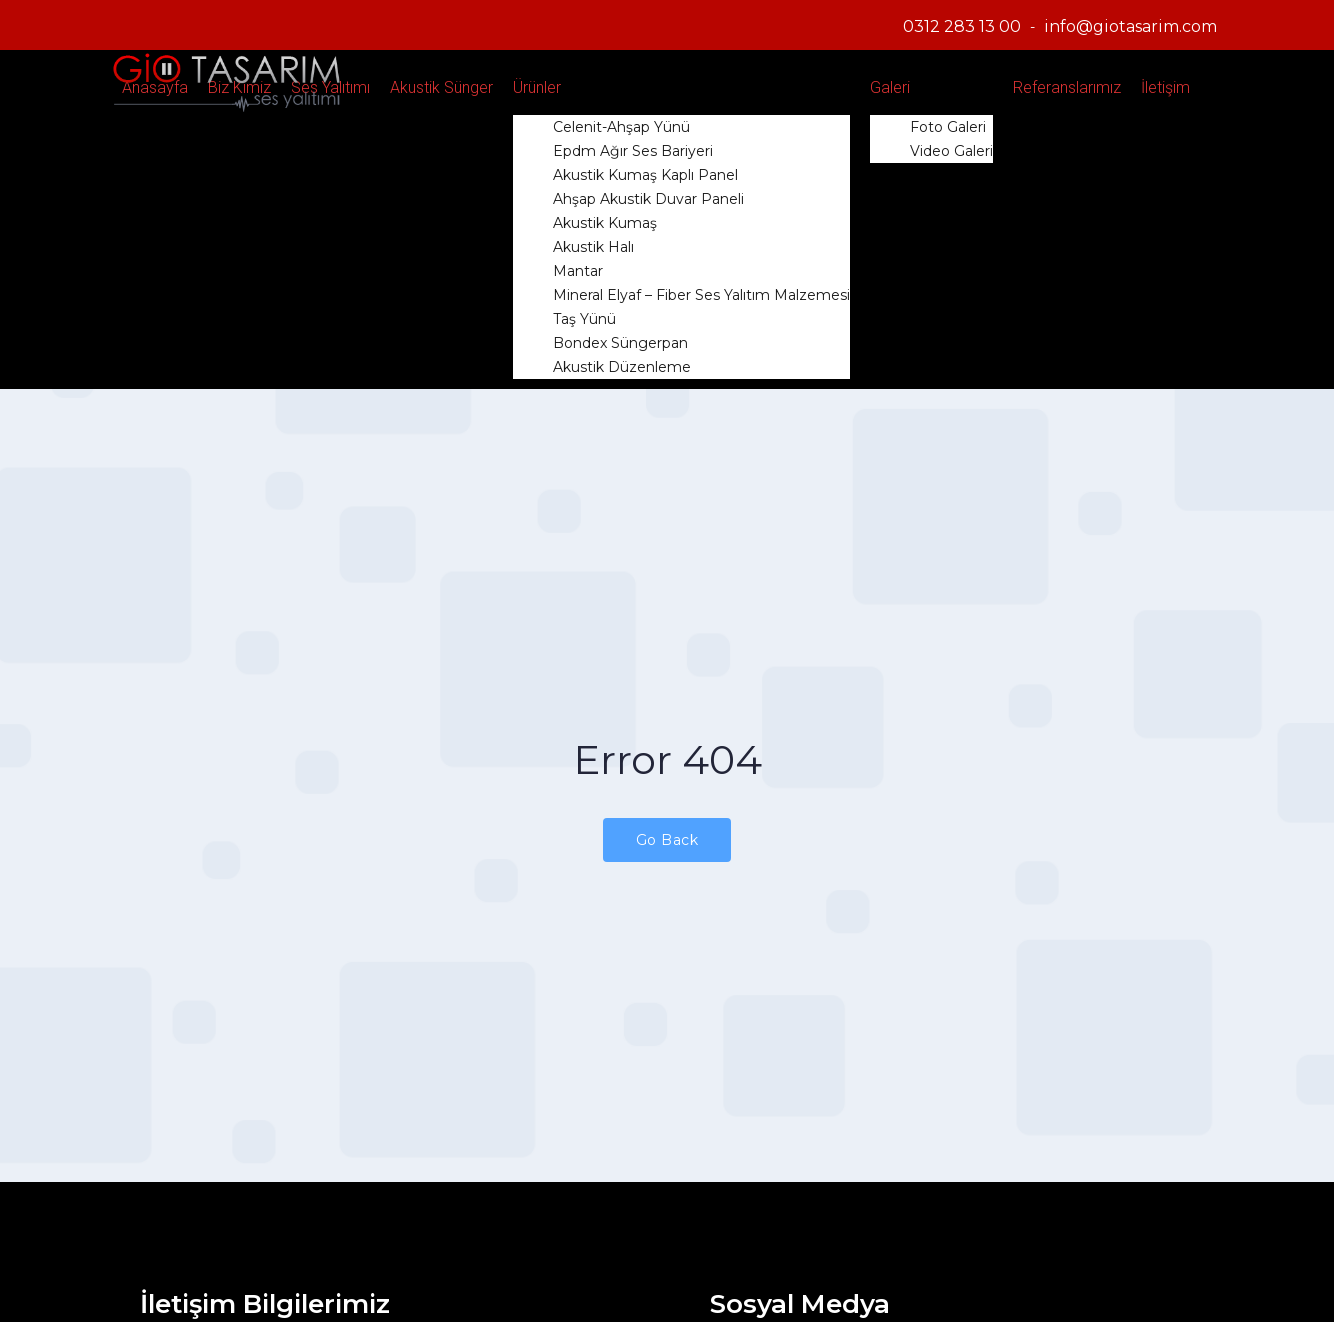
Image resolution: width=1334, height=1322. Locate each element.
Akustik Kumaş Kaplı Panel (645, 175)
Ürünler (537, 87)
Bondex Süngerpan (620, 343)
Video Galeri (951, 151)
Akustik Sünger (441, 87)
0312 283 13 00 (962, 26)
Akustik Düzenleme (622, 367)
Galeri (890, 87)
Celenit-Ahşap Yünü (621, 127)
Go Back (667, 840)
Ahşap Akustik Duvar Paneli (648, 199)
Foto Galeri (948, 127)
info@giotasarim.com (1130, 26)
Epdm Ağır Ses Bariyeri (633, 151)
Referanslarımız (1067, 87)
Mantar (578, 271)
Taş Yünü (584, 319)
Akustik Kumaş (605, 223)
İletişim (1165, 87)
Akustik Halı (593, 247)
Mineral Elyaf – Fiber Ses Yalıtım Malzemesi (701, 295)
